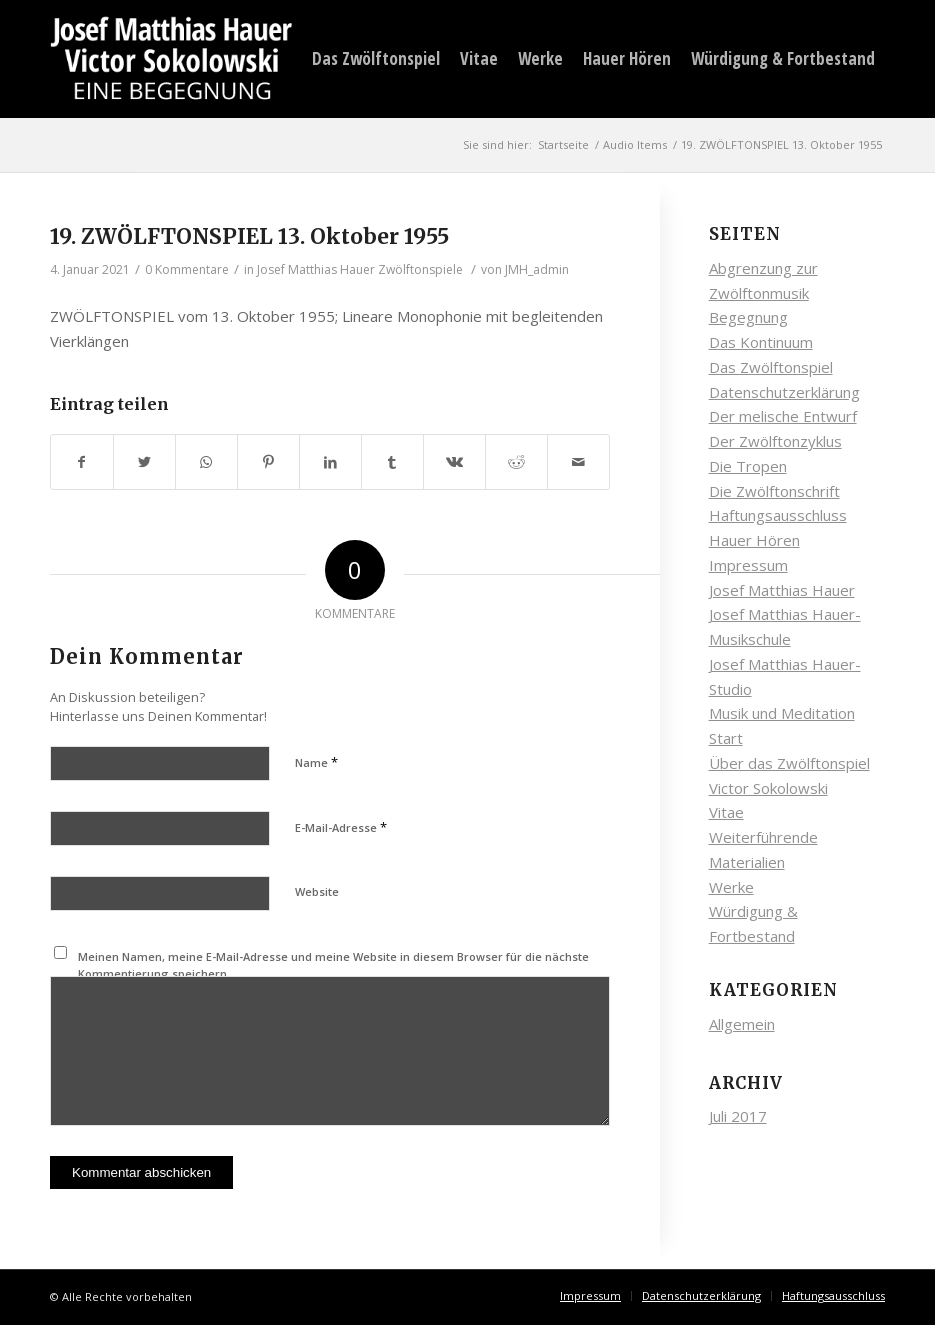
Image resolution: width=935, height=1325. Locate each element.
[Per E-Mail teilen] (578, 462)
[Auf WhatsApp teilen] (206, 462)
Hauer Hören (754, 540)
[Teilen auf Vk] (454, 462)
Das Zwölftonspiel (771, 367)
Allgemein (742, 1024)
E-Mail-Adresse (341, 827)
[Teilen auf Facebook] (82, 462)
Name (316, 762)
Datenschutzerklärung (784, 392)
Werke (731, 887)
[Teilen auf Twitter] (144, 462)
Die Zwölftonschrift (774, 491)
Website (317, 891)
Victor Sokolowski (768, 788)
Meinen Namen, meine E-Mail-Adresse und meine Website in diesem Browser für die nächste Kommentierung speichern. (333, 965)
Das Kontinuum (761, 342)
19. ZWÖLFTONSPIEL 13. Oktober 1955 (249, 236)
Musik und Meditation (782, 713)
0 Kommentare (187, 269)
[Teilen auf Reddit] (516, 462)
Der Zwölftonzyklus (775, 441)
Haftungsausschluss (778, 515)
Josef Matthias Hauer (782, 590)
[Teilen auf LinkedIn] (330, 462)
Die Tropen (748, 466)
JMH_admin (537, 269)
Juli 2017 (738, 1116)
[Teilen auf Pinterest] (268, 462)
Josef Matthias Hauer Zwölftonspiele (360, 269)
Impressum (748, 565)
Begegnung (748, 317)
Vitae (726, 812)
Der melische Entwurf (783, 416)
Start (726, 738)
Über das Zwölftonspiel (789, 763)
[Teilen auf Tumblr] (392, 462)
